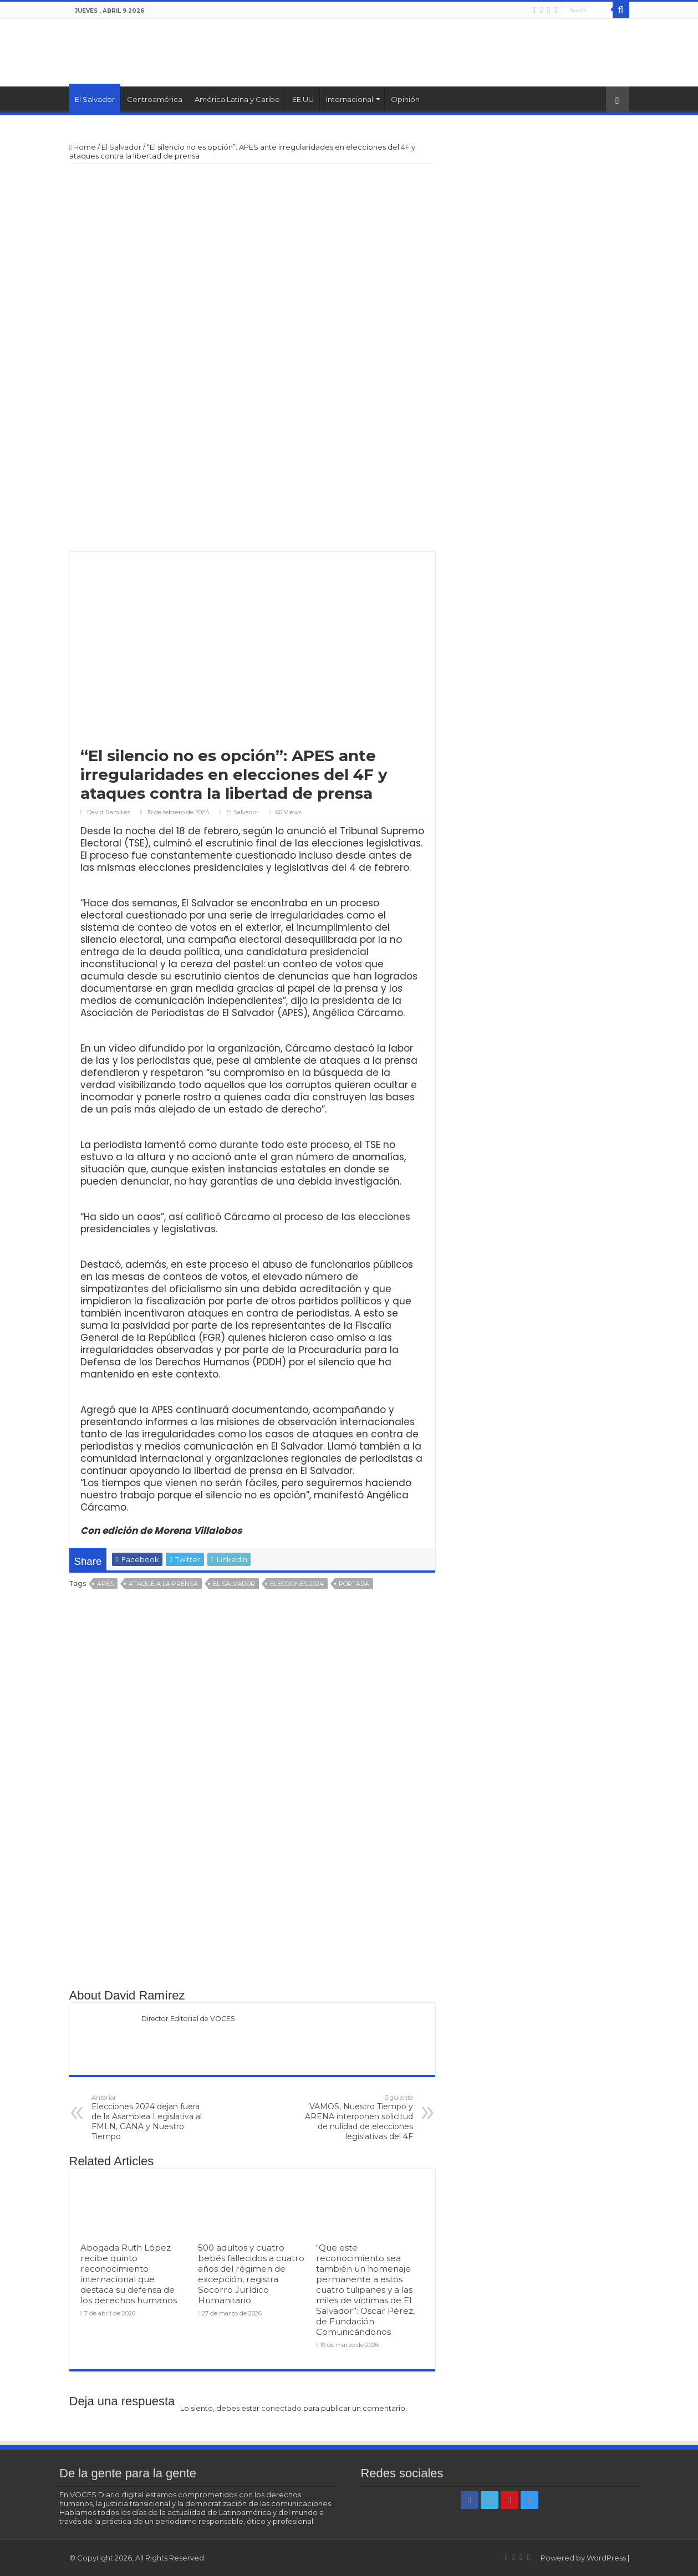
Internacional (349, 99)
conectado (281, 2408)
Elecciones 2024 (297, 1584)
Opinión (405, 99)
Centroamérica (154, 99)
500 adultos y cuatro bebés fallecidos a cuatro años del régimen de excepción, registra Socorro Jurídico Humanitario (251, 2273)
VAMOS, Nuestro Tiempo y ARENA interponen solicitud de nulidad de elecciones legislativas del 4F (356, 2117)
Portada (354, 1584)
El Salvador (95, 99)
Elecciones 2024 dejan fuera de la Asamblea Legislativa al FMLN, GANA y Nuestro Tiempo (148, 2117)
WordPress (606, 2557)
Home (82, 146)
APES (105, 1584)
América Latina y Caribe (237, 99)
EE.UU (303, 99)
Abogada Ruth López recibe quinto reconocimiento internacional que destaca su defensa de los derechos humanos (128, 2273)
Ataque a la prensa (163, 1584)
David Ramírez (108, 812)
